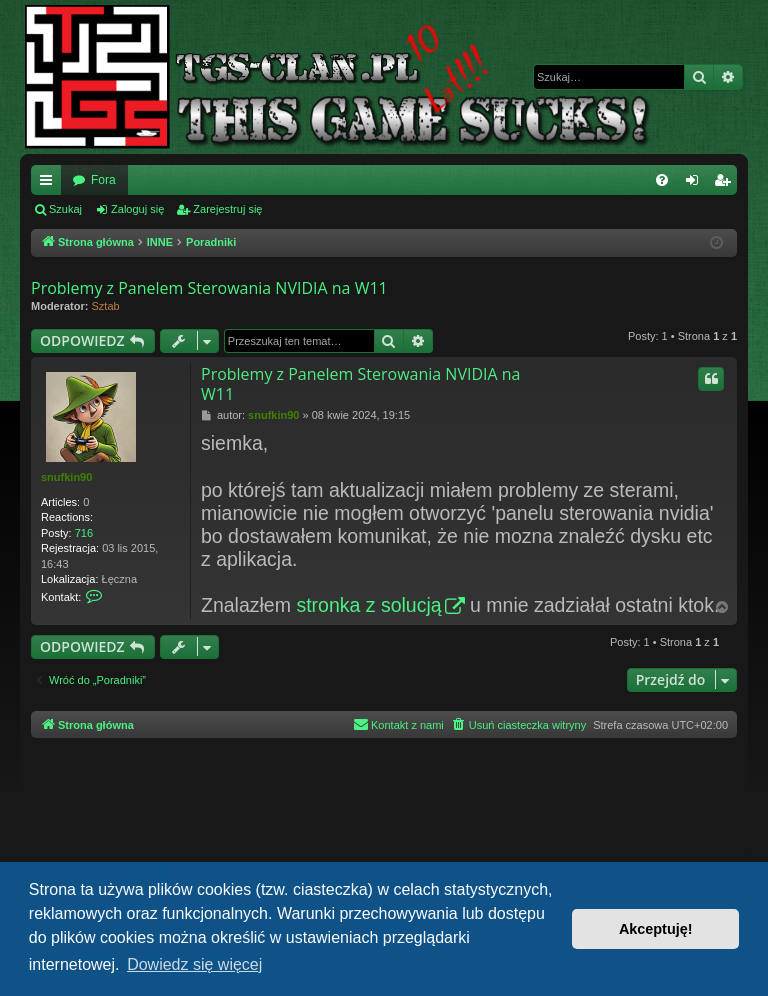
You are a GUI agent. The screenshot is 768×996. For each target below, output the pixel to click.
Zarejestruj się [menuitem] (726, 184)
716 (84, 533)
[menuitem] (662, 180)
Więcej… (50, 184)
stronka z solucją (368, 605)
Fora (103, 180)
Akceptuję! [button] (656, 929)
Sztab (106, 306)
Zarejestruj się (227, 209)
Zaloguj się (137, 209)
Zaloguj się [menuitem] (696, 184)
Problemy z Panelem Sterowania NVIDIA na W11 (209, 288)
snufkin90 (66, 477)
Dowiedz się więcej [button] (194, 964)
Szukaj (65, 209)
